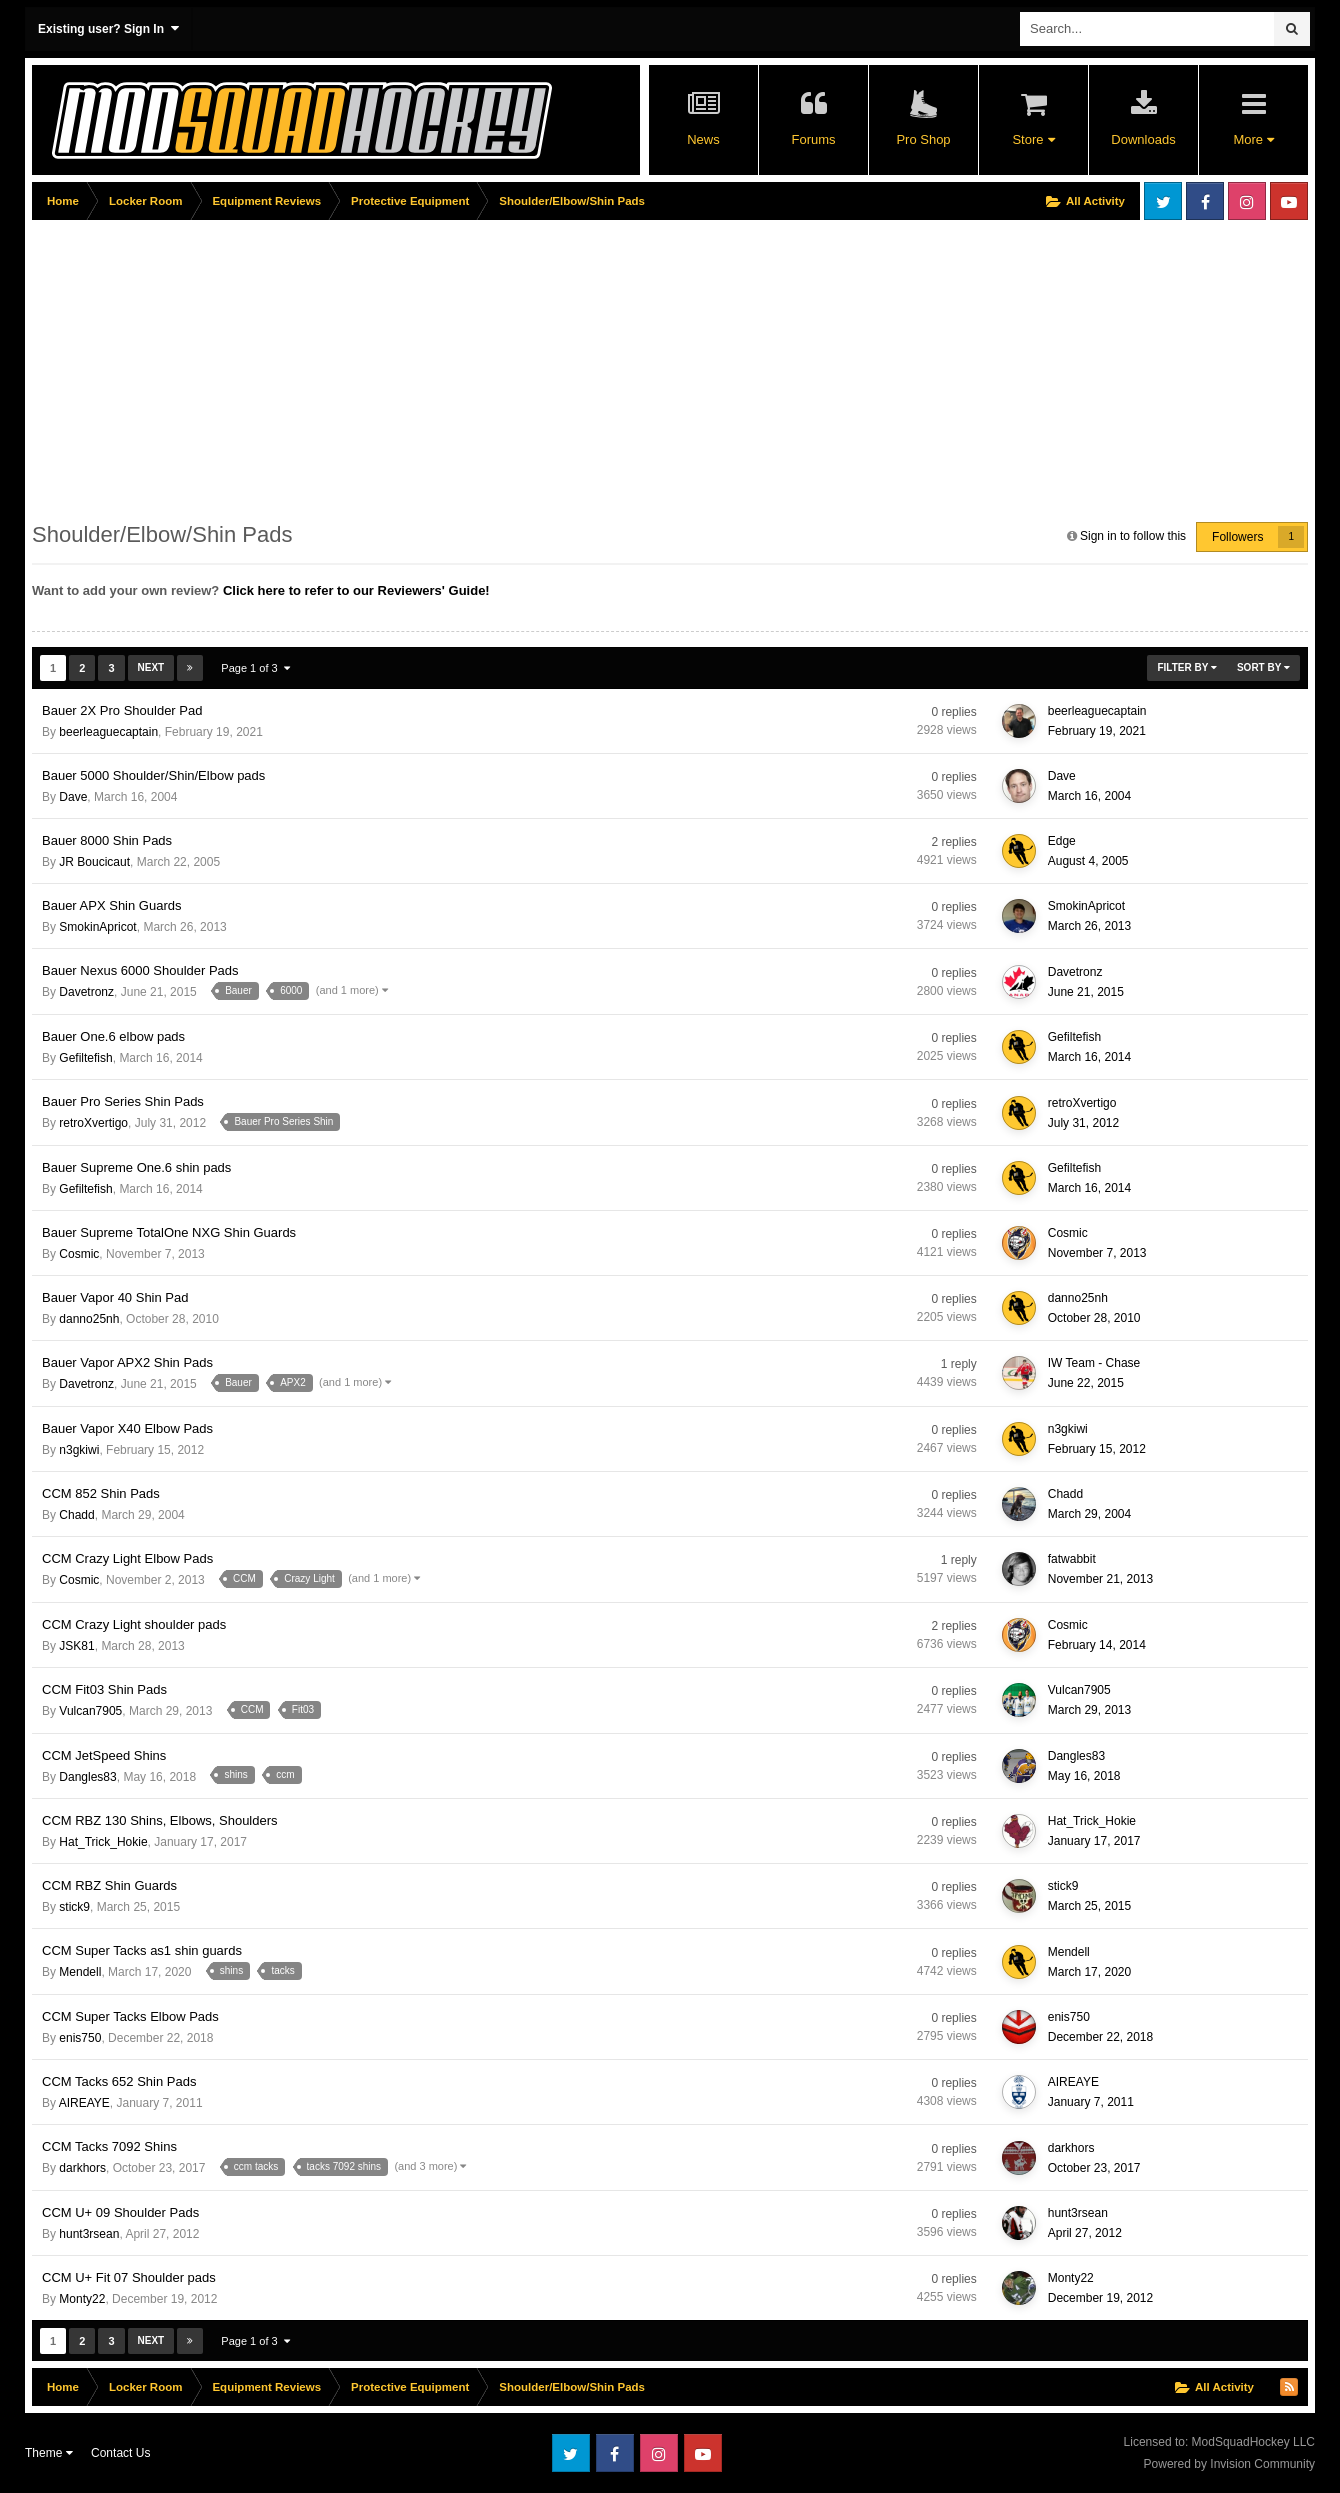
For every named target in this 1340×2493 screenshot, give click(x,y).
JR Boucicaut (94, 862)
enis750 (80, 2038)
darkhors (82, 2168)
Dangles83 (87, 1777)
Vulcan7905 (90, 1711)
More (1253, 139)
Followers (1237, 537)
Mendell (80, 1972)
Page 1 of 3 (255, 668)
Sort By (1263, 667)
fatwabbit (1072, 1559)
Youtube (1289, 201)
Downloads (1143, 139)
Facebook (1205, 201)
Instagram (1247, 201)
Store (1033, 139)
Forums (813, 139)
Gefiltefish (85, 1058)
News (703, 139)
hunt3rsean (89, 2234)
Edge (1062, 841)
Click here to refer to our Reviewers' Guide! (356, 590)
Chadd (76, 1515)
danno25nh (89, 1319)
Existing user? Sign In (108, 28)
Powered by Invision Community (1229, 2464)
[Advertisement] (396, 367)
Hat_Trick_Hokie (103, 1842)
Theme (49, 2453)
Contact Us (120, 2453)
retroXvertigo (93, 1123)
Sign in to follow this (1133, 536)
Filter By (1187, 667)
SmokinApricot (97, 927)
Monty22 (82, 2299)
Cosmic (79, 1254)
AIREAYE (84, 2103)
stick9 (74, 1907)
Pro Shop (923, 139)
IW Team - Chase (1094, 1363)
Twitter (1163, 201)
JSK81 (76, 1646)
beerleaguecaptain (108, 732)
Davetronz (86, 992)
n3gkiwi (79, 1450)
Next (151, 667)
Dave (73, 797)
